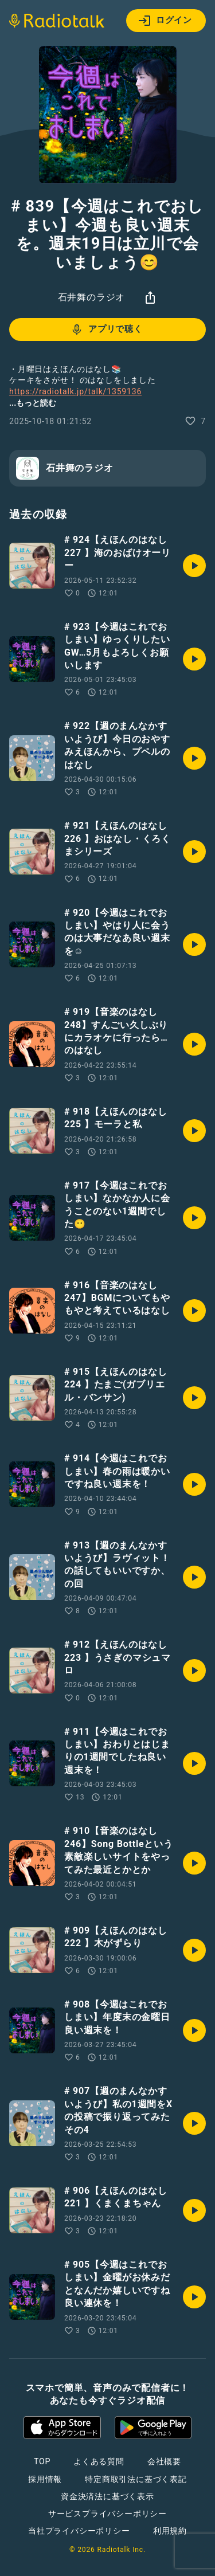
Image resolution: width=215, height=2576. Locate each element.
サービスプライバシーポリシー (107, 2513)
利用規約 (170, 2530)
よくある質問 (98, 2461)
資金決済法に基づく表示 (107, 2496)
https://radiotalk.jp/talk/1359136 (75, 391)
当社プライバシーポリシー (79, 2530)
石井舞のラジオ (92, 297)
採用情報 (45, 2479)
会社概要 (164, 2461)
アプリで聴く (106, 329)
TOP (42, 2461)
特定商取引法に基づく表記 (136, 2479)
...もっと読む (32, 402)
